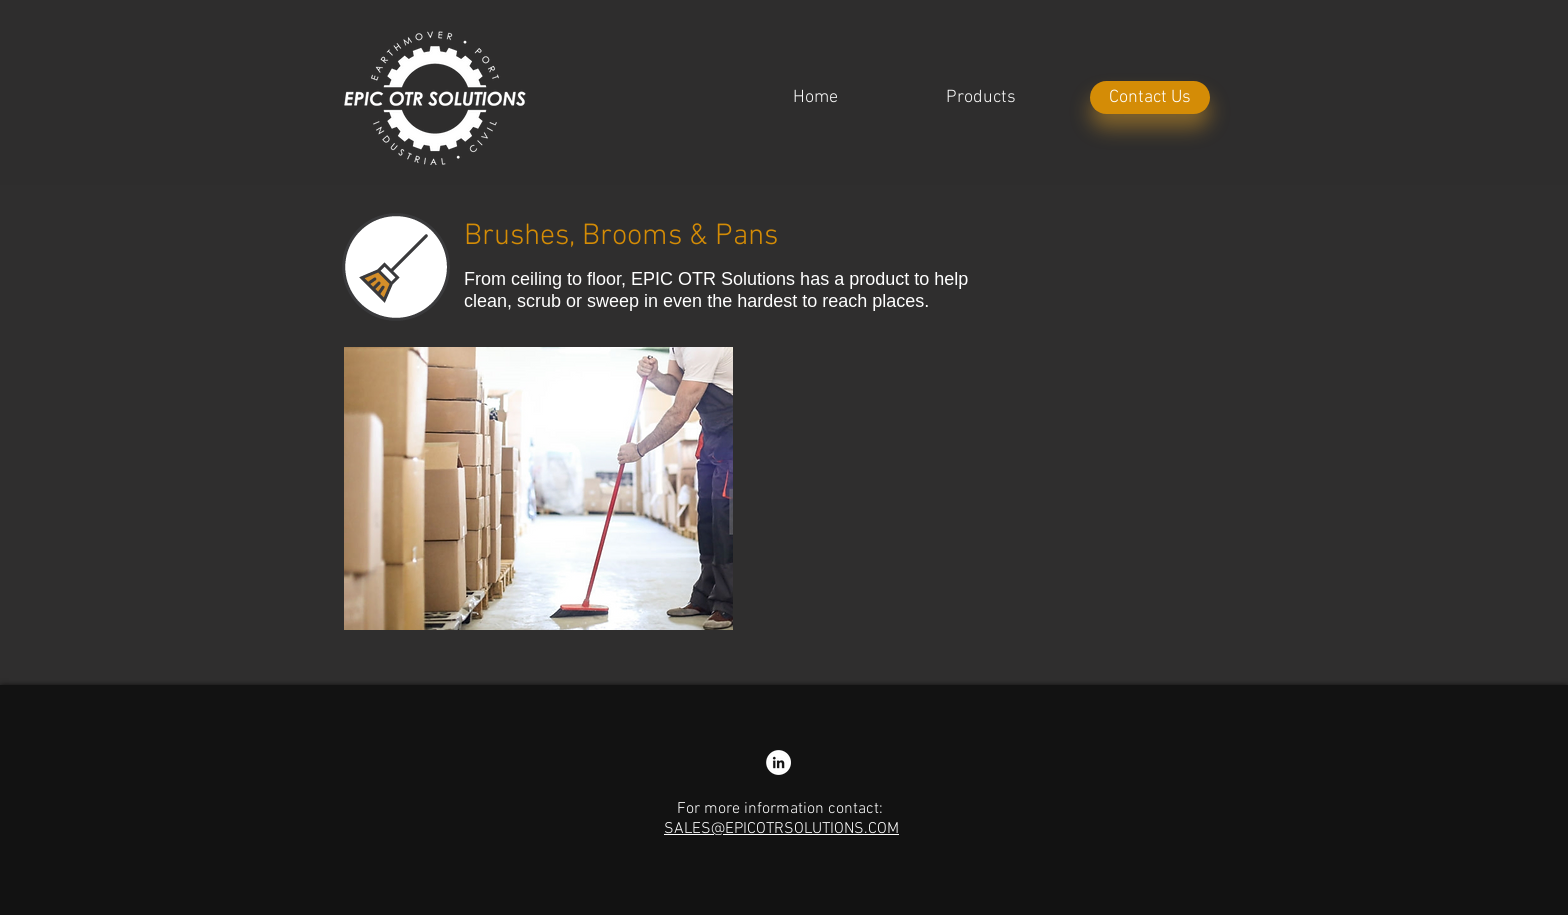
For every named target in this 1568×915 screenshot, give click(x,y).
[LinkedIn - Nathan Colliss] (778, 762)
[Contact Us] (1150, 97)
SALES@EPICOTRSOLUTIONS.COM (781, 829)
